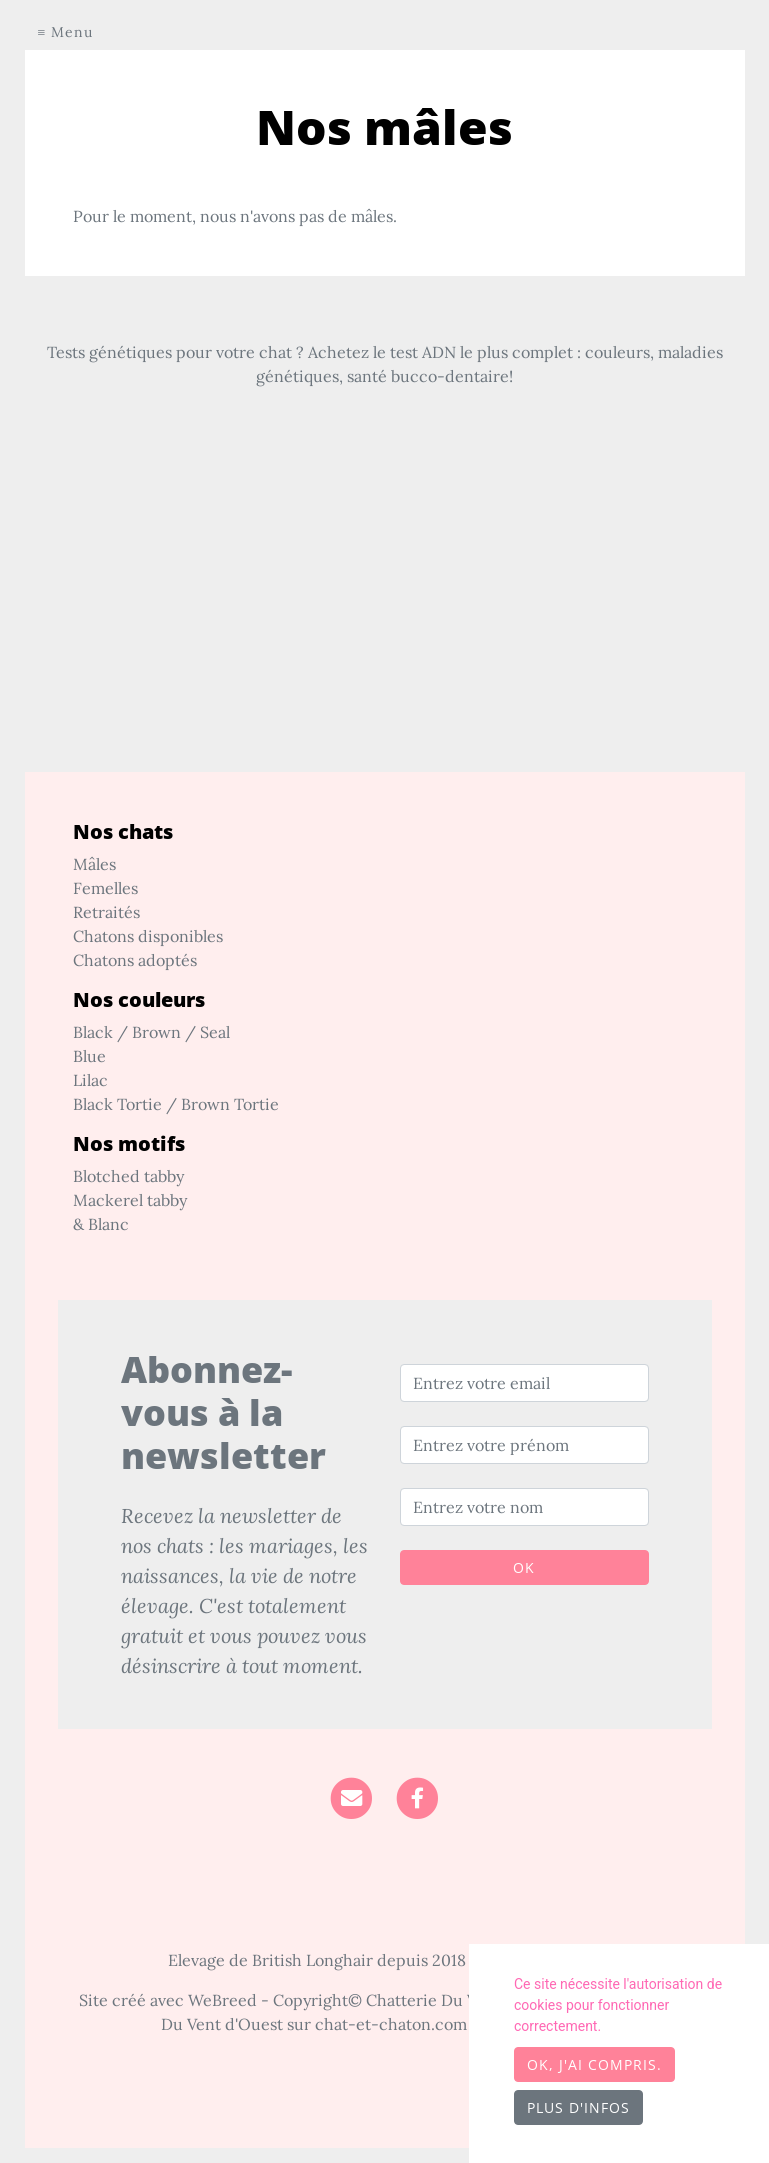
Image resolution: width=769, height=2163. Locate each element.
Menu (72, 32)
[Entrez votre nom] (524, 1507)
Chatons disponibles (148, 936)
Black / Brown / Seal (151, 1032)
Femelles (105, 888)
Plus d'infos (578, 2107)
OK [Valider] (524, 1567)
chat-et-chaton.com (393, 2024)
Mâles (94, 864)
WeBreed (222, 2000)
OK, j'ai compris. (594, 2064)
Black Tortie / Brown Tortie (176, 1104)
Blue (89, 1056)
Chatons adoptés (135, 960)
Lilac (90, 1080)
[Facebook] (417, 1796)
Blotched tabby (128, 1176)
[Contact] (351, 1796)
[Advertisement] (385, 632)
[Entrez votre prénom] (524, 1445)
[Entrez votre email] (524, 1383)
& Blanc (101, 1224)
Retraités (106, 912)
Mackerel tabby (130, 1200)
